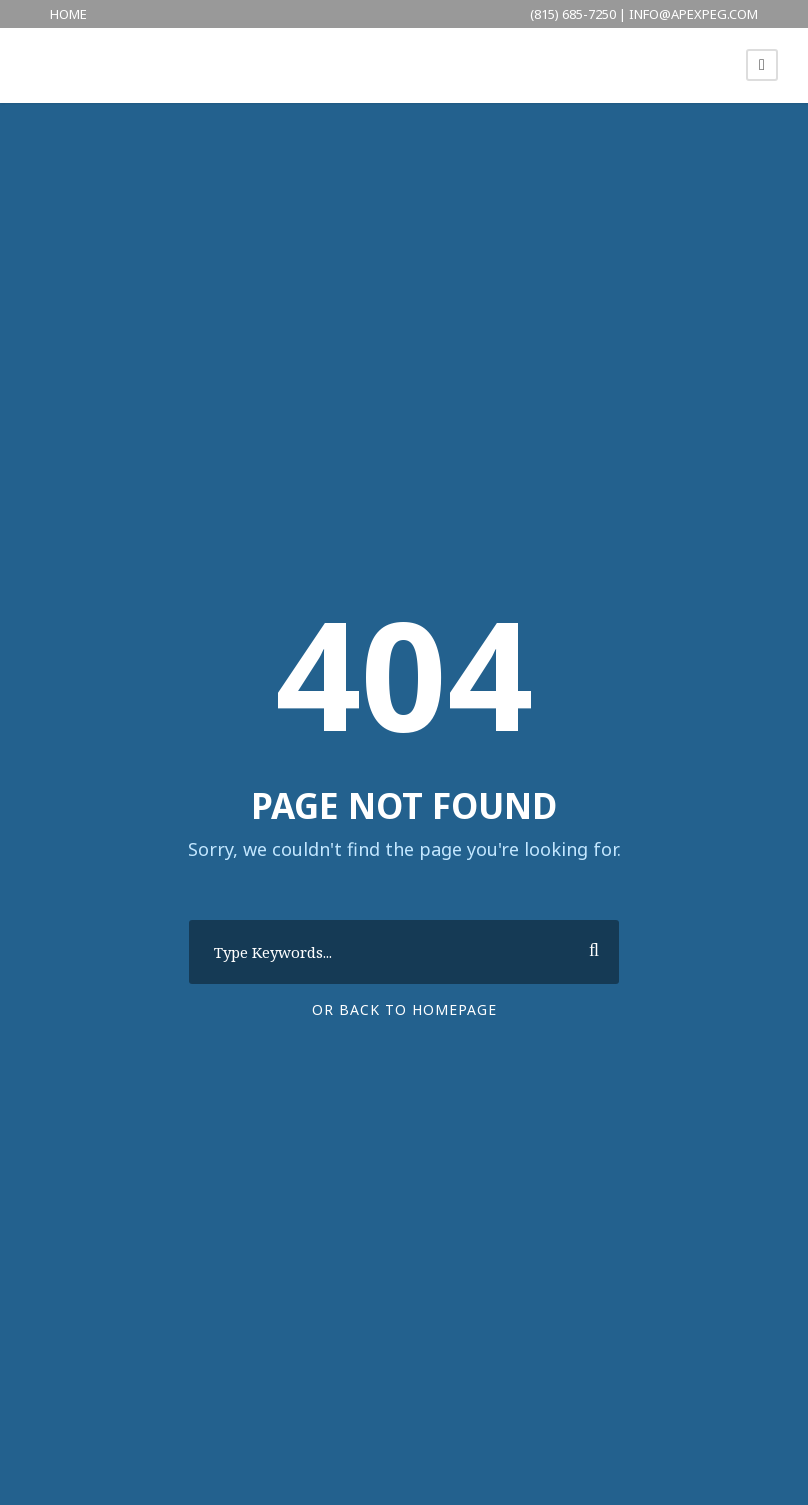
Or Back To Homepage (404, 1009)
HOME (68, 14)
